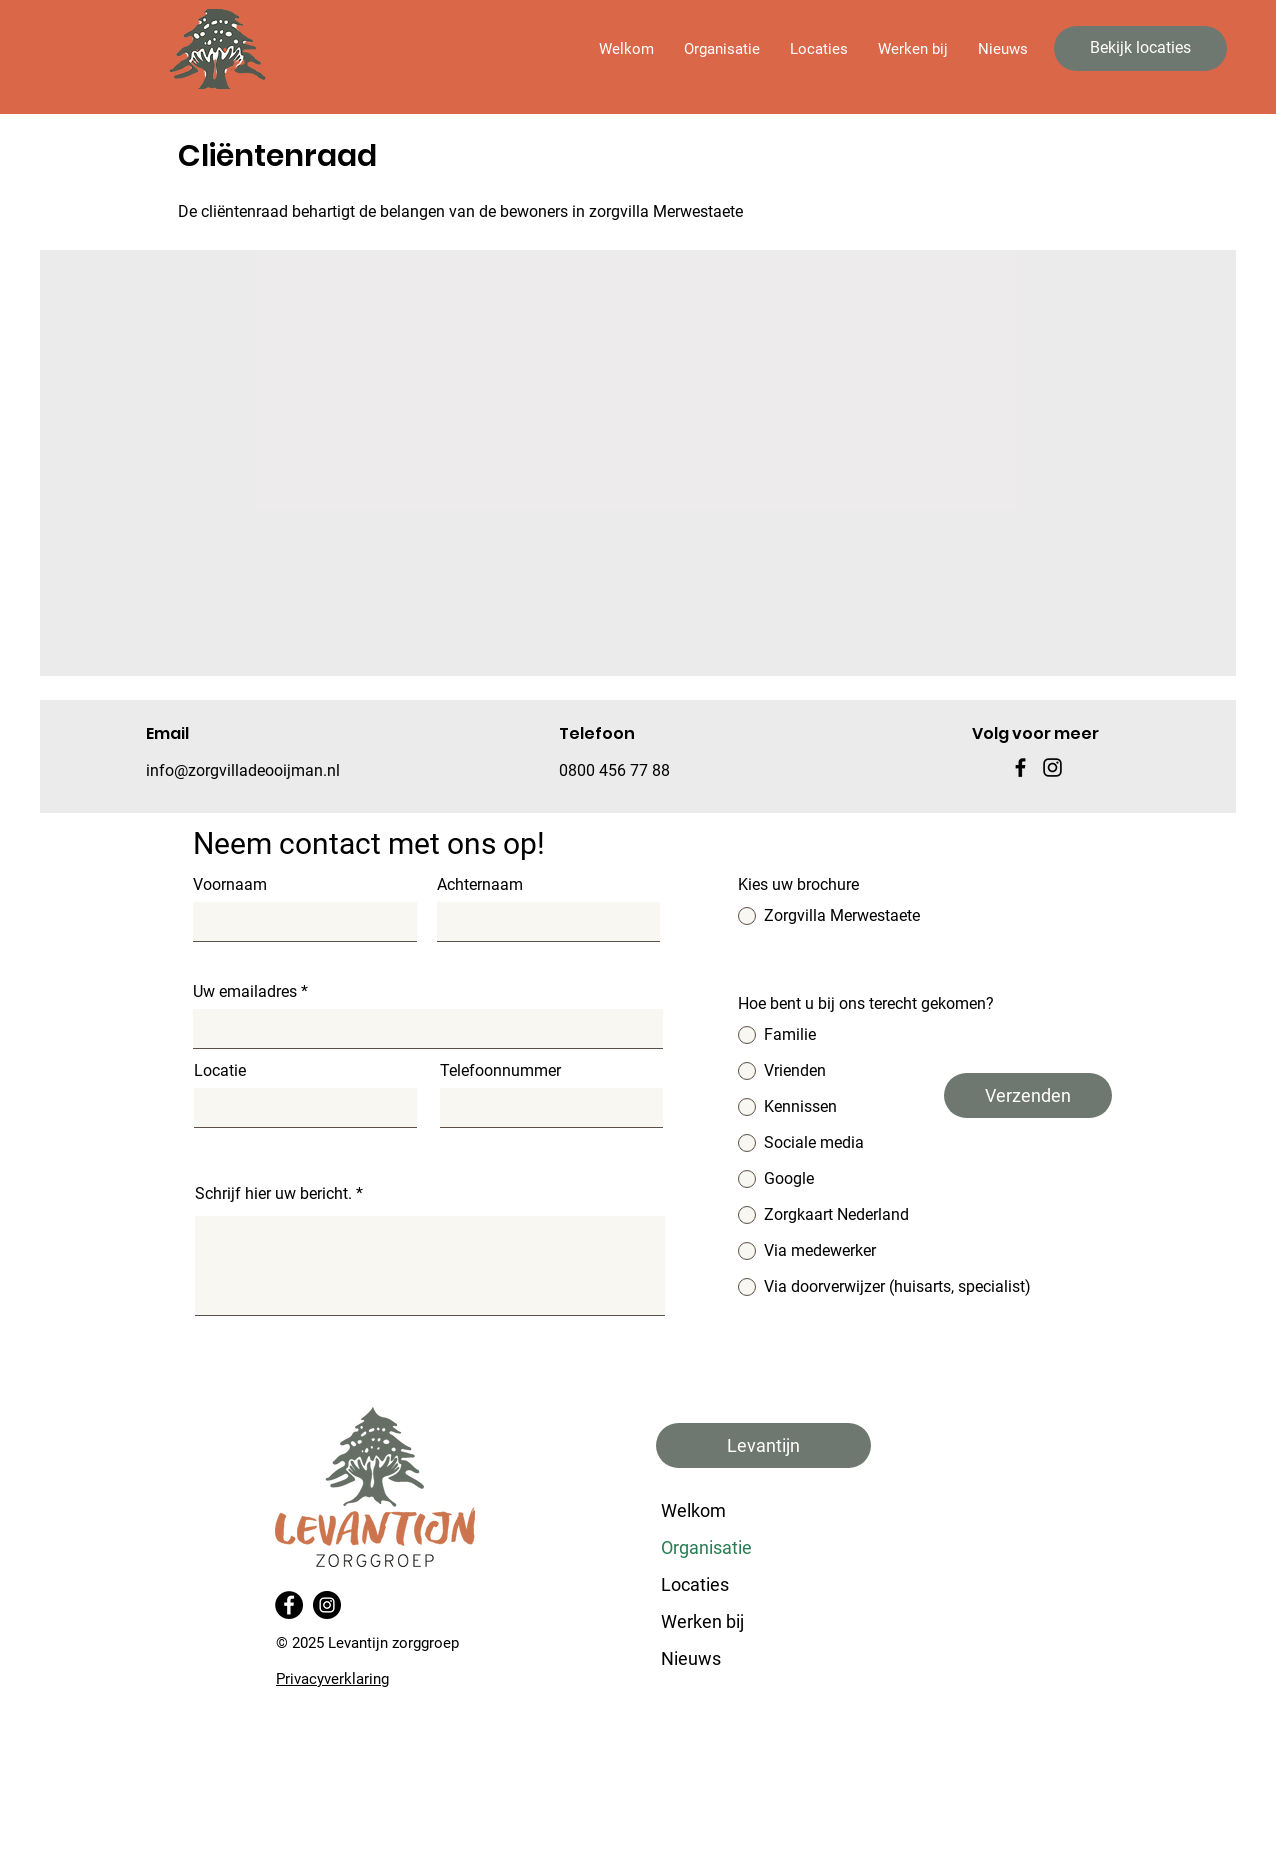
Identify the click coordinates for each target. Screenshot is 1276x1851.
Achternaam (480, 885)
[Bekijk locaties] (1140, 48)
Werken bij (702, 1621)
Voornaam (230, 885)
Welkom (693, 1510)
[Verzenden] (1028, 1095)
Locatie (220, 1071)
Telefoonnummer (500, 1071)
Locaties (695, 1584)
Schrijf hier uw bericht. (273, 1194)
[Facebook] (1020, 767)
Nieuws (691, 1658)
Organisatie (706, 1547)
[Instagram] (327, 1605)
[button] (722, 49)
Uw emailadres (245, 992)
